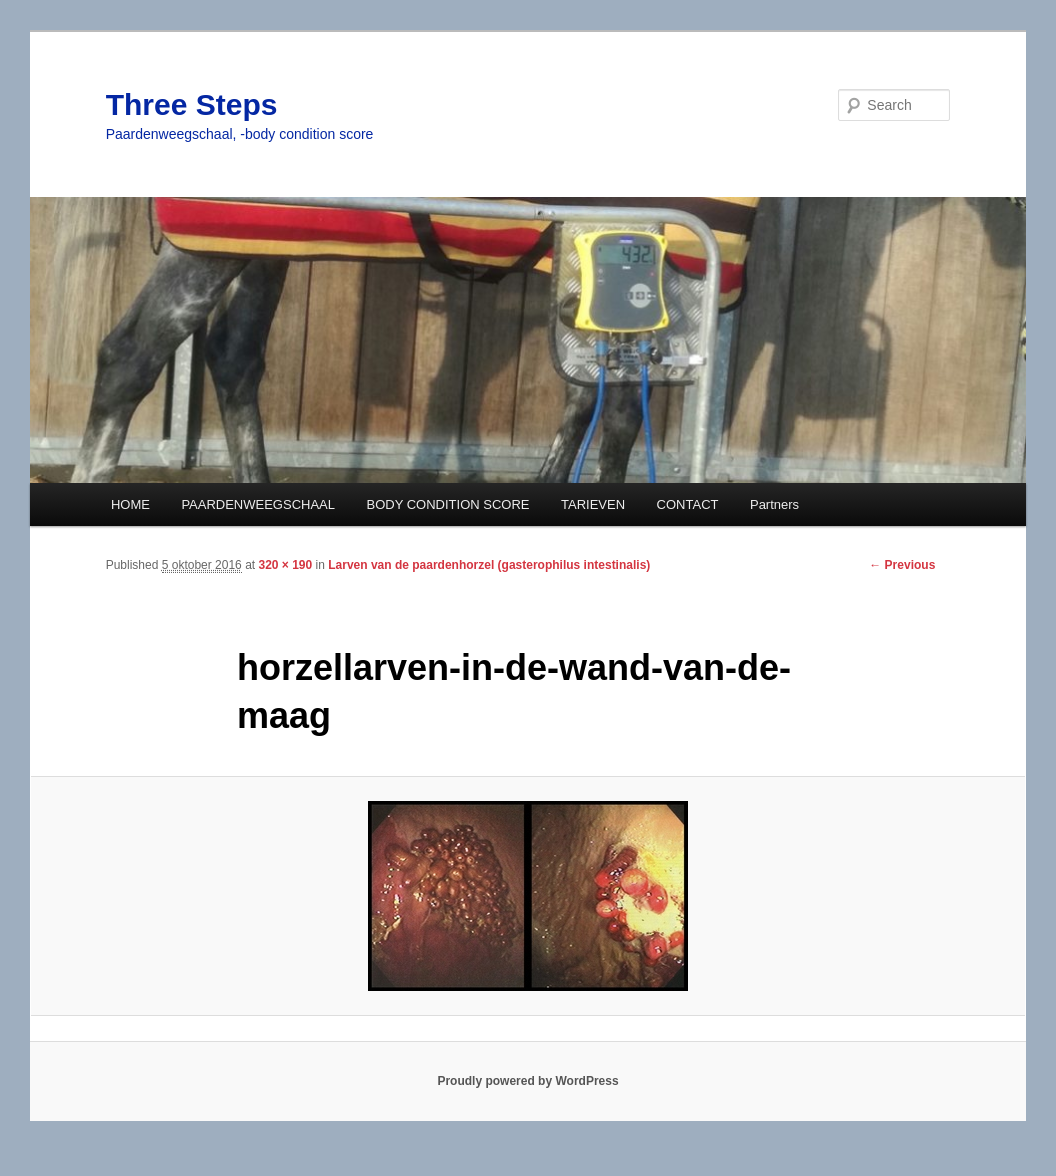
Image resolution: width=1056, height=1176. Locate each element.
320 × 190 (285, 565)
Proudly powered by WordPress (527, 1081)
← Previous (902, 565)
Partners (774, 504)
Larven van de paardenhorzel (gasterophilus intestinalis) (489, 565)
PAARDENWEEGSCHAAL (258, 504)
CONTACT (688, 504)
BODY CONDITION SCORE (448, 504)
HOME (130, 504)
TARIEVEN (593, 504)
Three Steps (192, 104)
